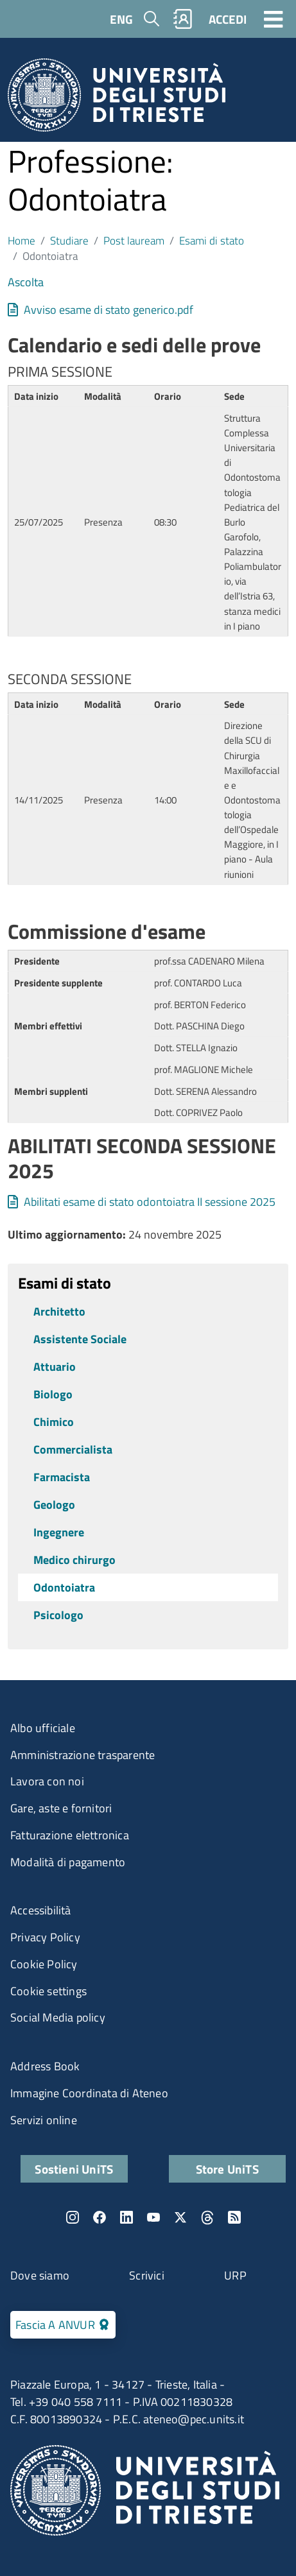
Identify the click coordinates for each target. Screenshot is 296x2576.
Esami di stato (211, 240)
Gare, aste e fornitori (61, 1808)
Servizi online (43, 2120)
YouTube (153, 2217)
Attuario (54, 1366)
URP (235, 2275)
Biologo (53, 1394)
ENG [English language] (121, 19)
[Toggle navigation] (273, 18)
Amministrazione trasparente (82, 1755)
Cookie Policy (44, 1964)
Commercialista (72, 1449)
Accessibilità (40, 1910)
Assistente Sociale (79, 1339)
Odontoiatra (64, 1587)
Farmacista (61, 1477)
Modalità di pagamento (67, 1862)
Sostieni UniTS (74, 2169)
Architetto (59, 1311)
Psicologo (58, 1615)
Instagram (72, 2217)
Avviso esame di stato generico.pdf (108, 309)
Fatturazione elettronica (69, 1835)
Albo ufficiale (42, 1728)
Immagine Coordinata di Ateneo (89, 2093)
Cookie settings (48, 1991)
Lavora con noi (47, 1781)
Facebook (99, 2217)
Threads (207, 2217)
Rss (234, 2217)
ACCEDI (228, 19)
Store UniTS (227, 2169)
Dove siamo (39, 2275)
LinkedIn (126, 2217)
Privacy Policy (45, 1937)
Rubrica (183, 19)
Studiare (69, 240)
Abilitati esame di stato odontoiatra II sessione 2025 (149, 1201)
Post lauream (133, 240)
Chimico (53, 1421)
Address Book (45, 2066)
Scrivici (146, 2275)
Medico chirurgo (74, 1559)
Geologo (54, 1504)
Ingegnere (58, 1532)
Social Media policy (57, 2017)
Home (21, 240)
